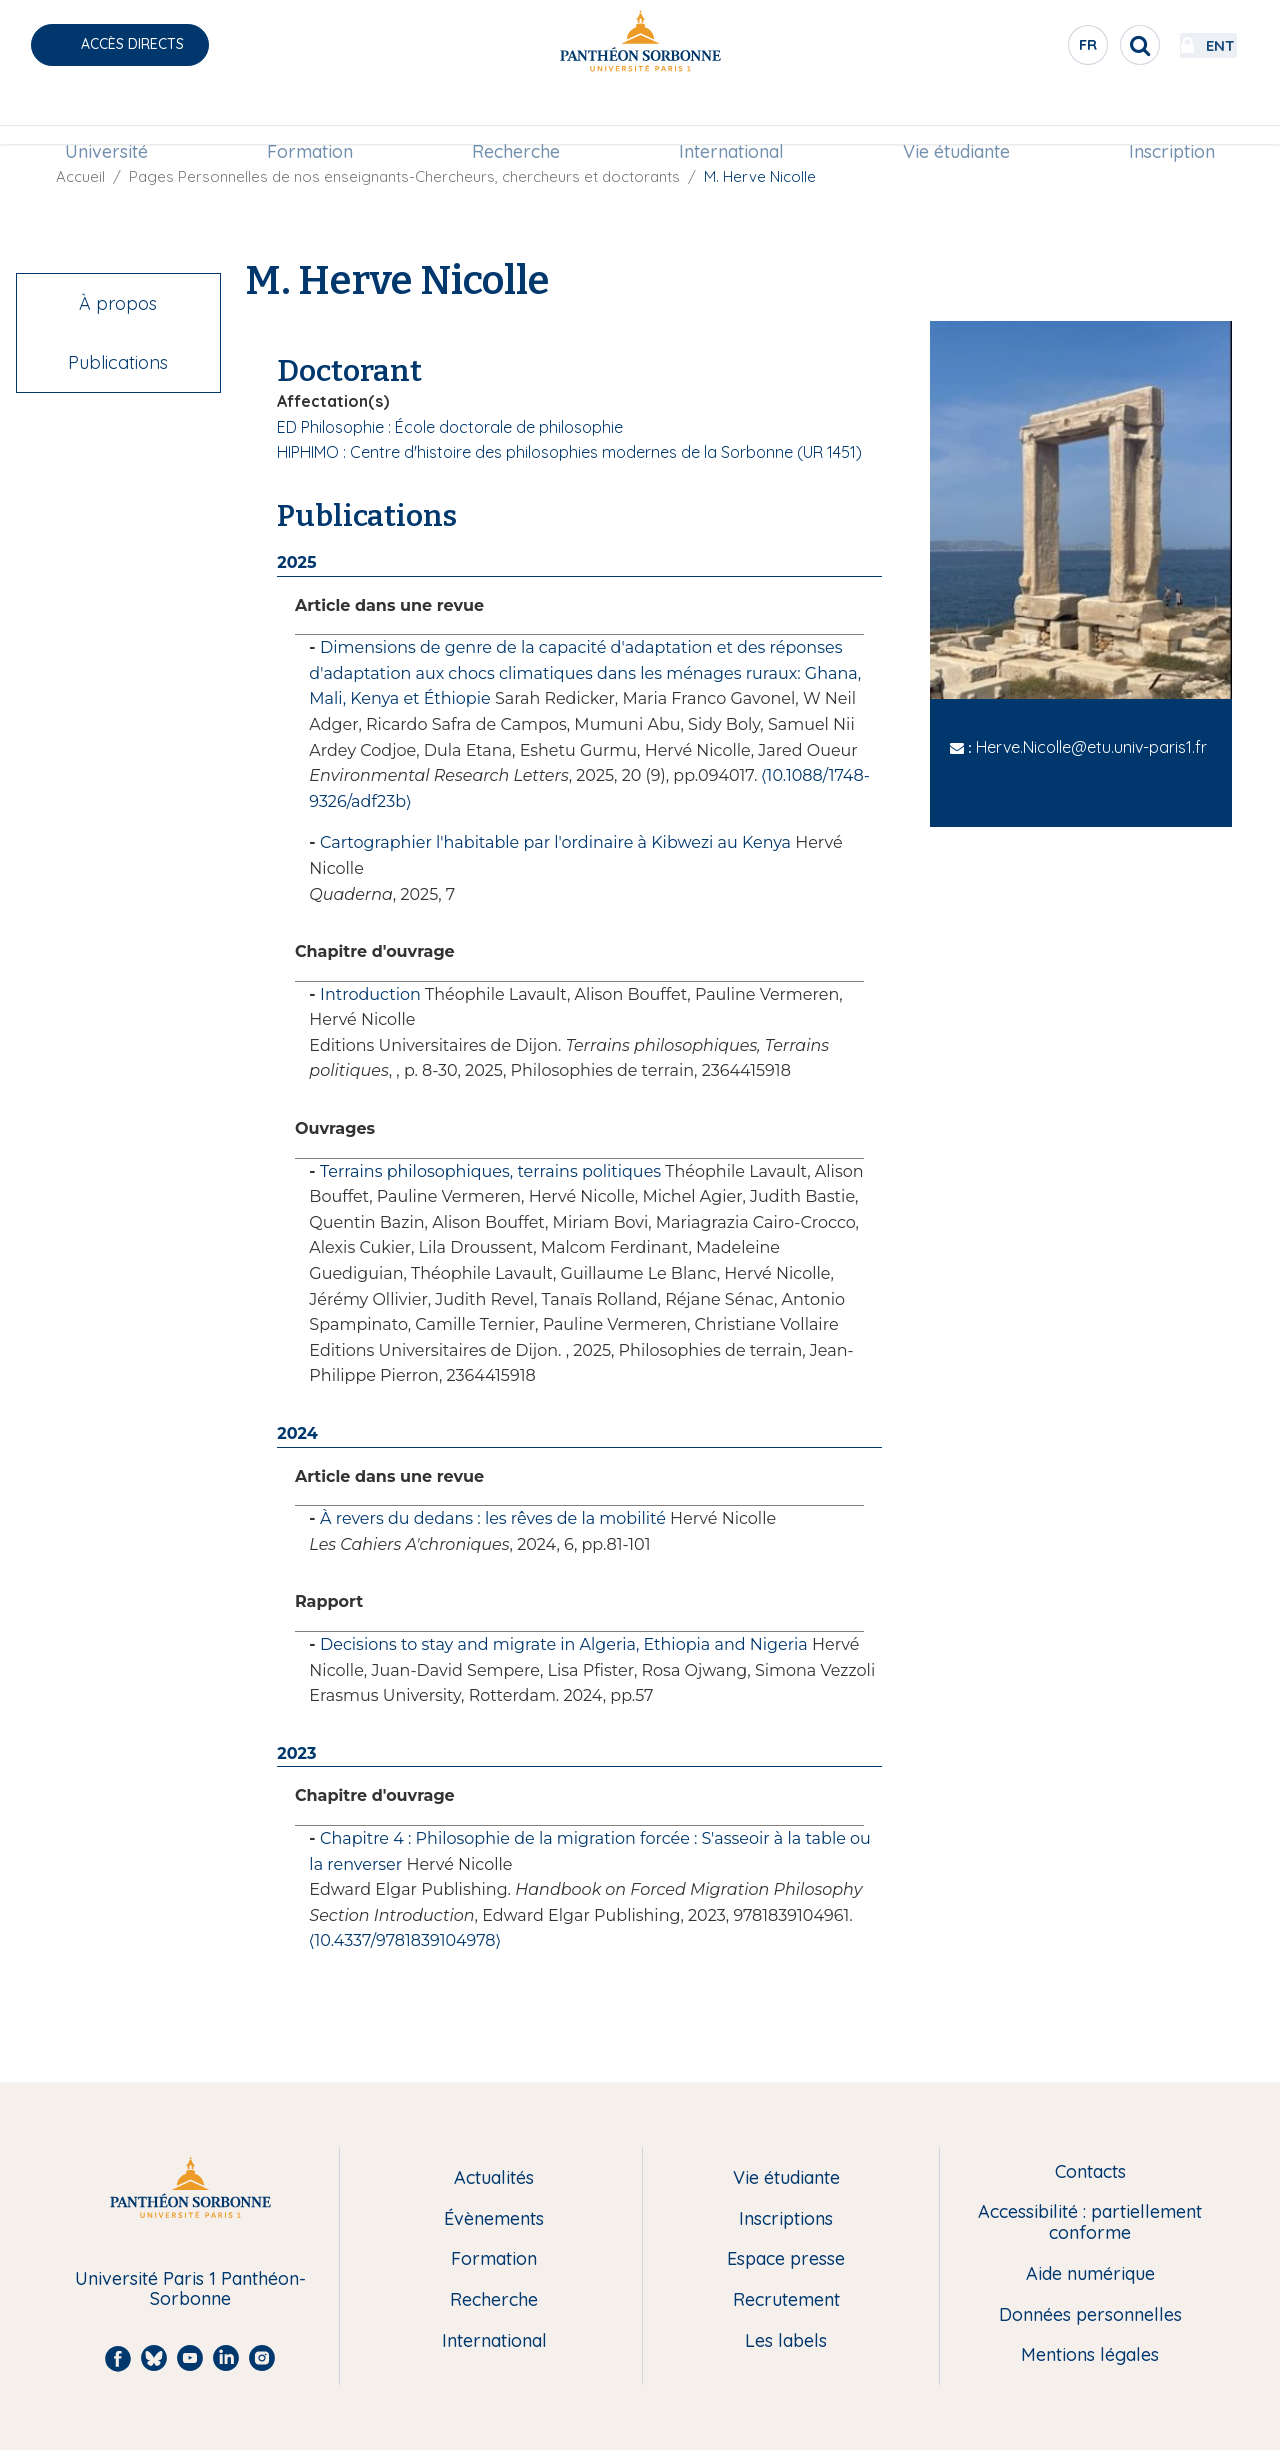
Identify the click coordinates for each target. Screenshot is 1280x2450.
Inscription (1172, 116)
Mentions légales (1090, 2355)
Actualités (494, 2178)
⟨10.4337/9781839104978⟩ (404, 1940)
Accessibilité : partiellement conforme (1090, 2222)
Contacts (1090, 2172)
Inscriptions (786, 2219)
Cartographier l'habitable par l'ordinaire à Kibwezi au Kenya (555, 842)
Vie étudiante (956, 116)
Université (106, 116)
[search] (1086, 45)
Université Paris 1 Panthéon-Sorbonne (190, 2289)
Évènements (494, 2219)
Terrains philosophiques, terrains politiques (490, 1171)
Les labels (786, 2341)
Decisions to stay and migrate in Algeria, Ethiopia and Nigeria (564, 1644)
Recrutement (786, 2300)
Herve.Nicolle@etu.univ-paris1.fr (1091, 747)
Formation (310, 116)
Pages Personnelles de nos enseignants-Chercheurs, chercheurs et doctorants (404, 176)
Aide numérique (1090, 2274)
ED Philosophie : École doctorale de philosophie (450, 427)
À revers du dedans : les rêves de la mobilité (493, 1518)
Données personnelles (1090, 2315)
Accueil (80, 176)
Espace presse (786, 2259)
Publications (118, 362)
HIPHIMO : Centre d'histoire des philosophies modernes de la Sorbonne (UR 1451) (569, 452)
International (731, 116)
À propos (118, 303)
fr (1035, 49)
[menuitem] (106, 117)
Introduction (370, 994)
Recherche (516, 116)
